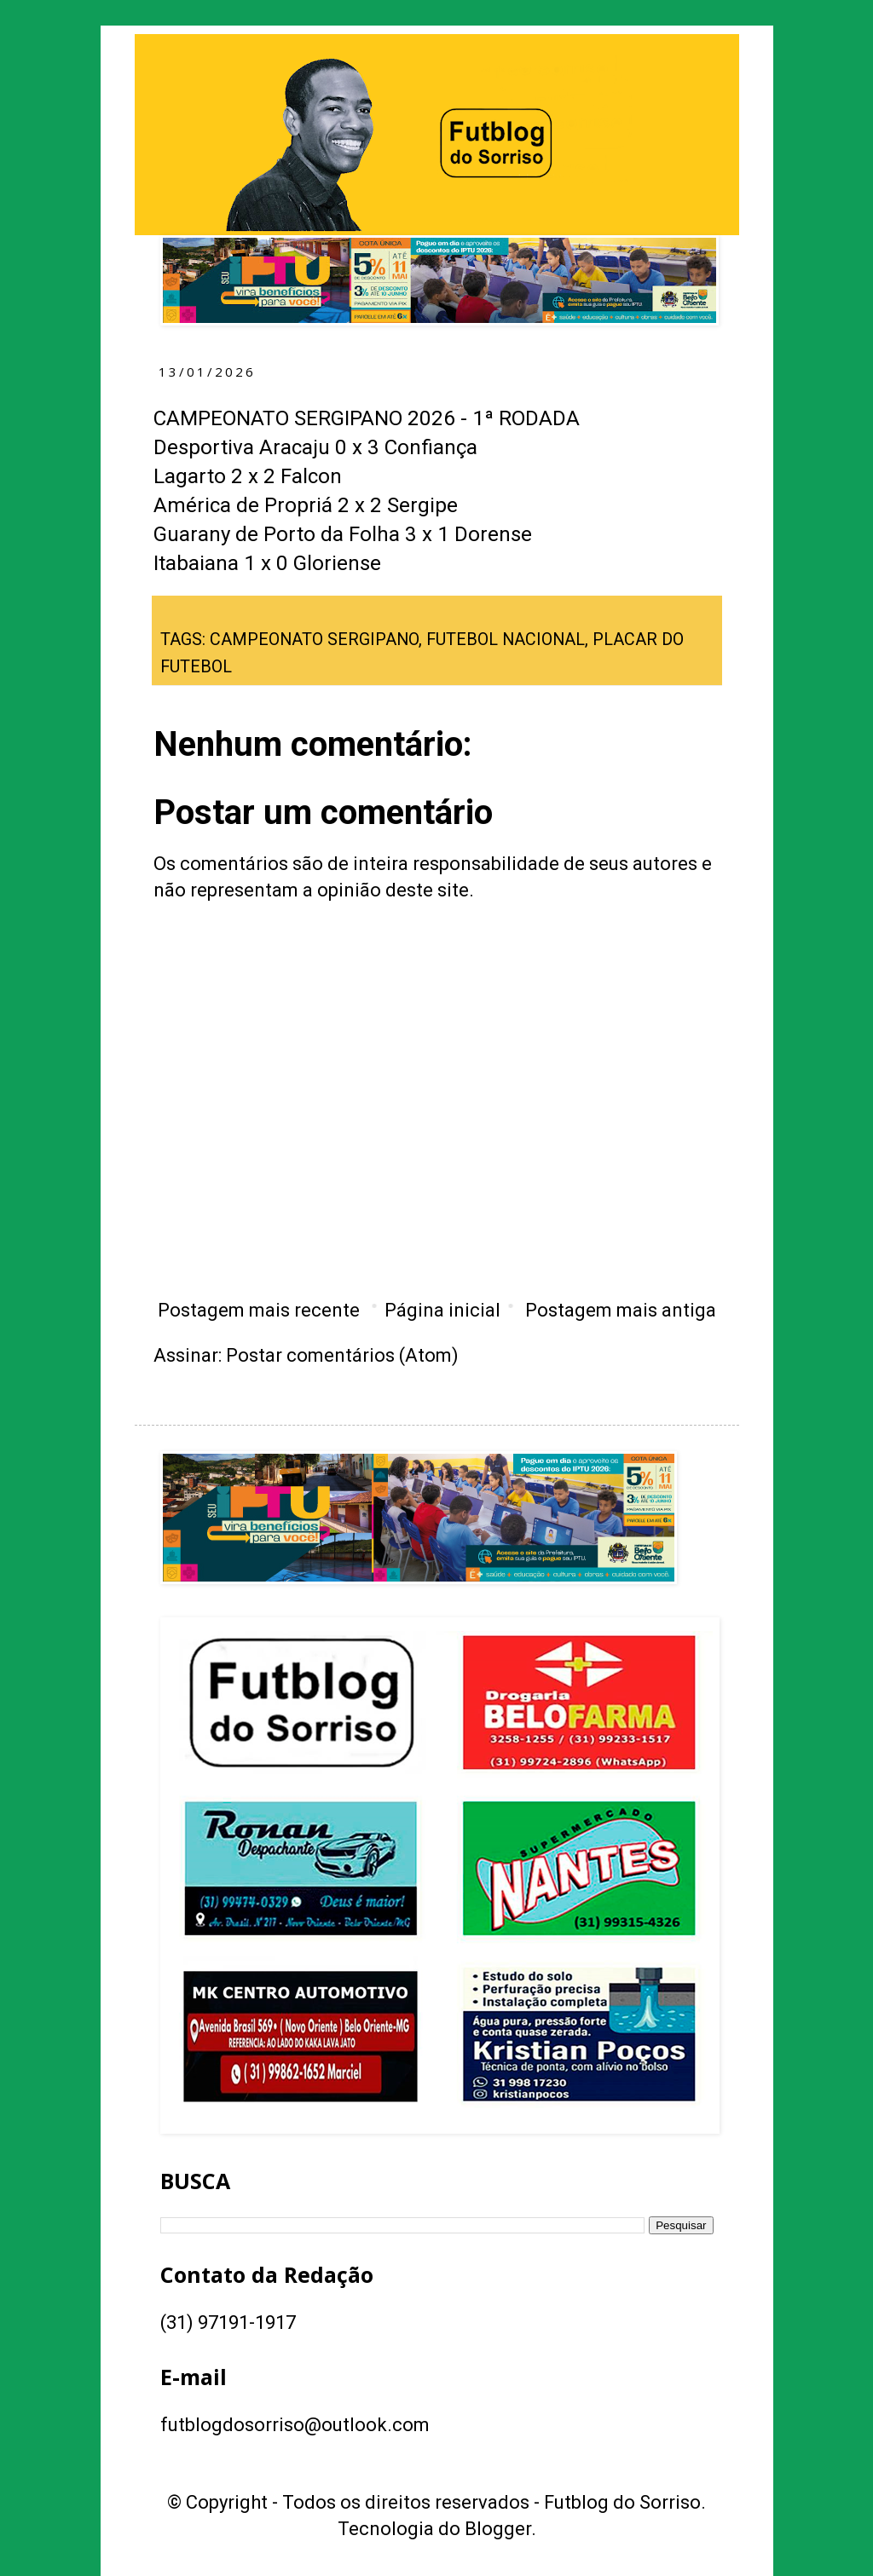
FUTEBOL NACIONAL (505, 639)
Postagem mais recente (259, 1310)
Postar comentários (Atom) (342, 1355)
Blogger (498, 2528)
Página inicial (442, 1310)
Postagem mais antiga (620, 1310)
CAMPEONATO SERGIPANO (314, 639)
